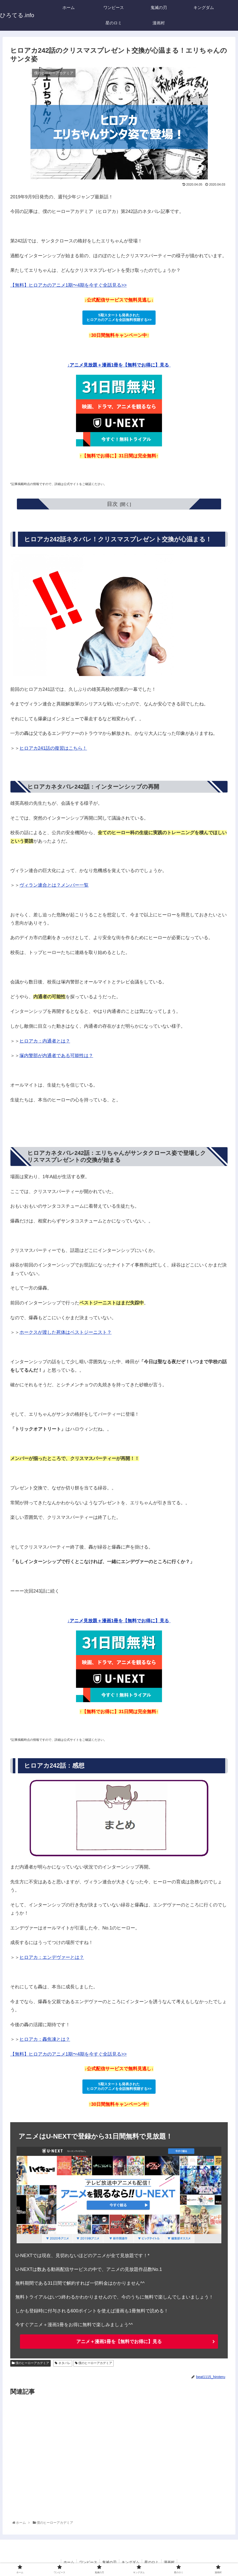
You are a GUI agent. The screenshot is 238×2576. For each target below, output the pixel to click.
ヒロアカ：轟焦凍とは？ (44, 2039)
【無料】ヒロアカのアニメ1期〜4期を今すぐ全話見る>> (68, 285)
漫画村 (170, 2562)
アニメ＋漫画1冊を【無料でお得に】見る (119, 2341)
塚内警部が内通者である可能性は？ (56, 1055)
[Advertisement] (119, 2457)
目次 (112, 504)
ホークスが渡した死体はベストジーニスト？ (65, 1332)
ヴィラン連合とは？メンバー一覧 (54, 885)
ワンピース (88, 2562)
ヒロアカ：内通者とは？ (44, 1041)
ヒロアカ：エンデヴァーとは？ (51, 1957)
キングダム (131, 2562)
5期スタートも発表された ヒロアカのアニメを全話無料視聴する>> (119, 317)
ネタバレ (62, 2363)
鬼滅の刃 (109, 2562)
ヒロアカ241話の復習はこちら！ (53, 748)
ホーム (68, 2562)
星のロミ (152, 2562)
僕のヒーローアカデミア (30, 2363)
